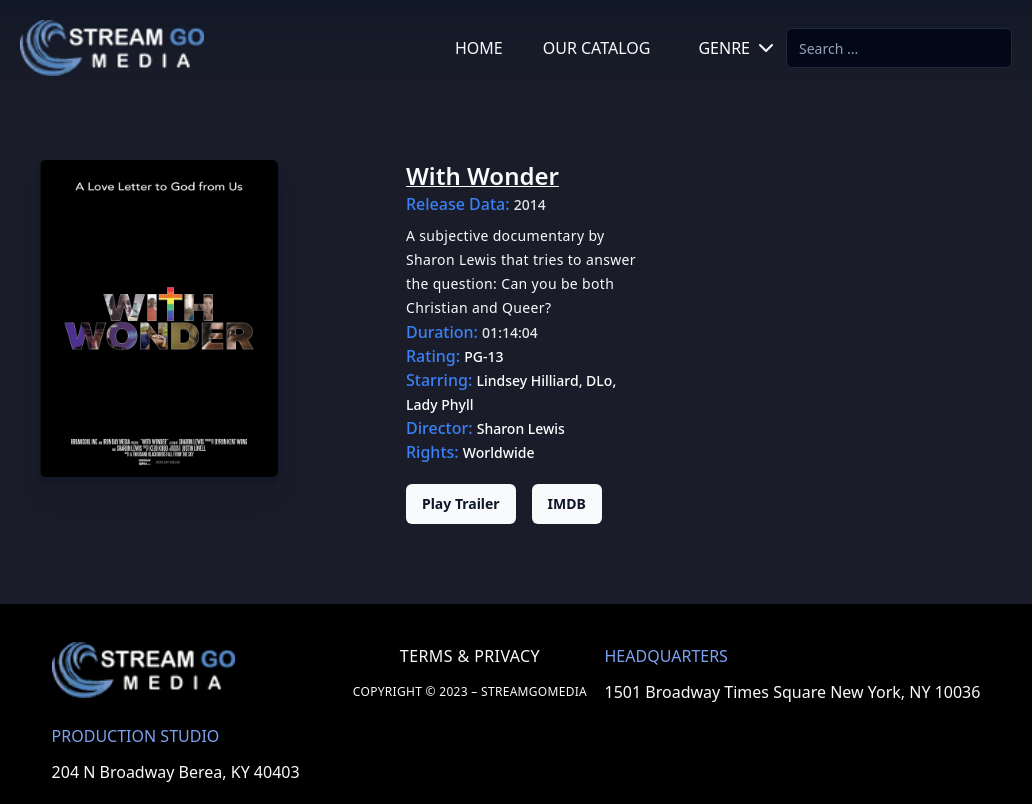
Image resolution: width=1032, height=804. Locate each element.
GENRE (738, 48)
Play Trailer (461, 503)
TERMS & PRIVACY (470, 656)
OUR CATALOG (597, 48)
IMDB (567, 503)
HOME (479, 48)
